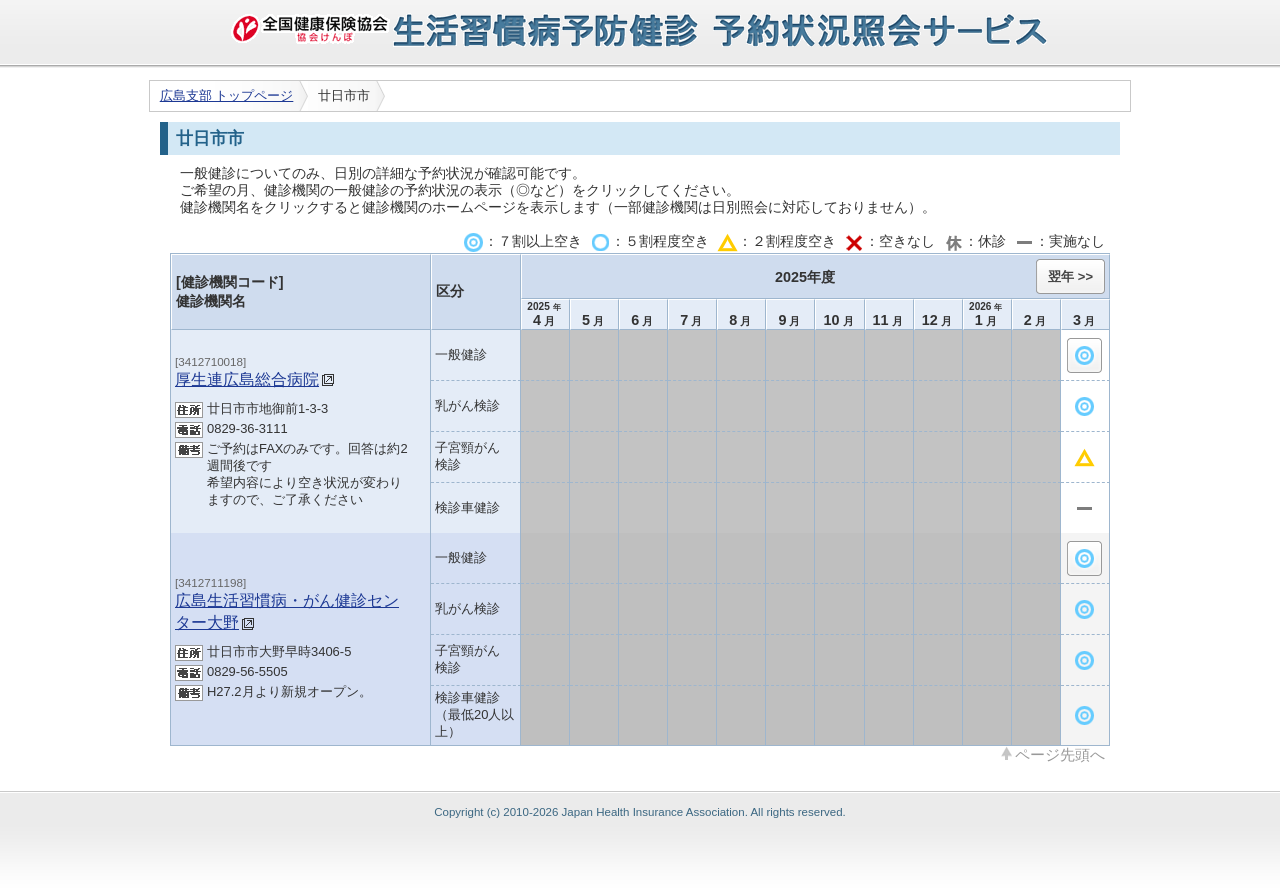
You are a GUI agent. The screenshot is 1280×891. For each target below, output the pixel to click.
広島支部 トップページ (227, 95)
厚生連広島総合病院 (247, 379)
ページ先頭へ (1060, 754)
